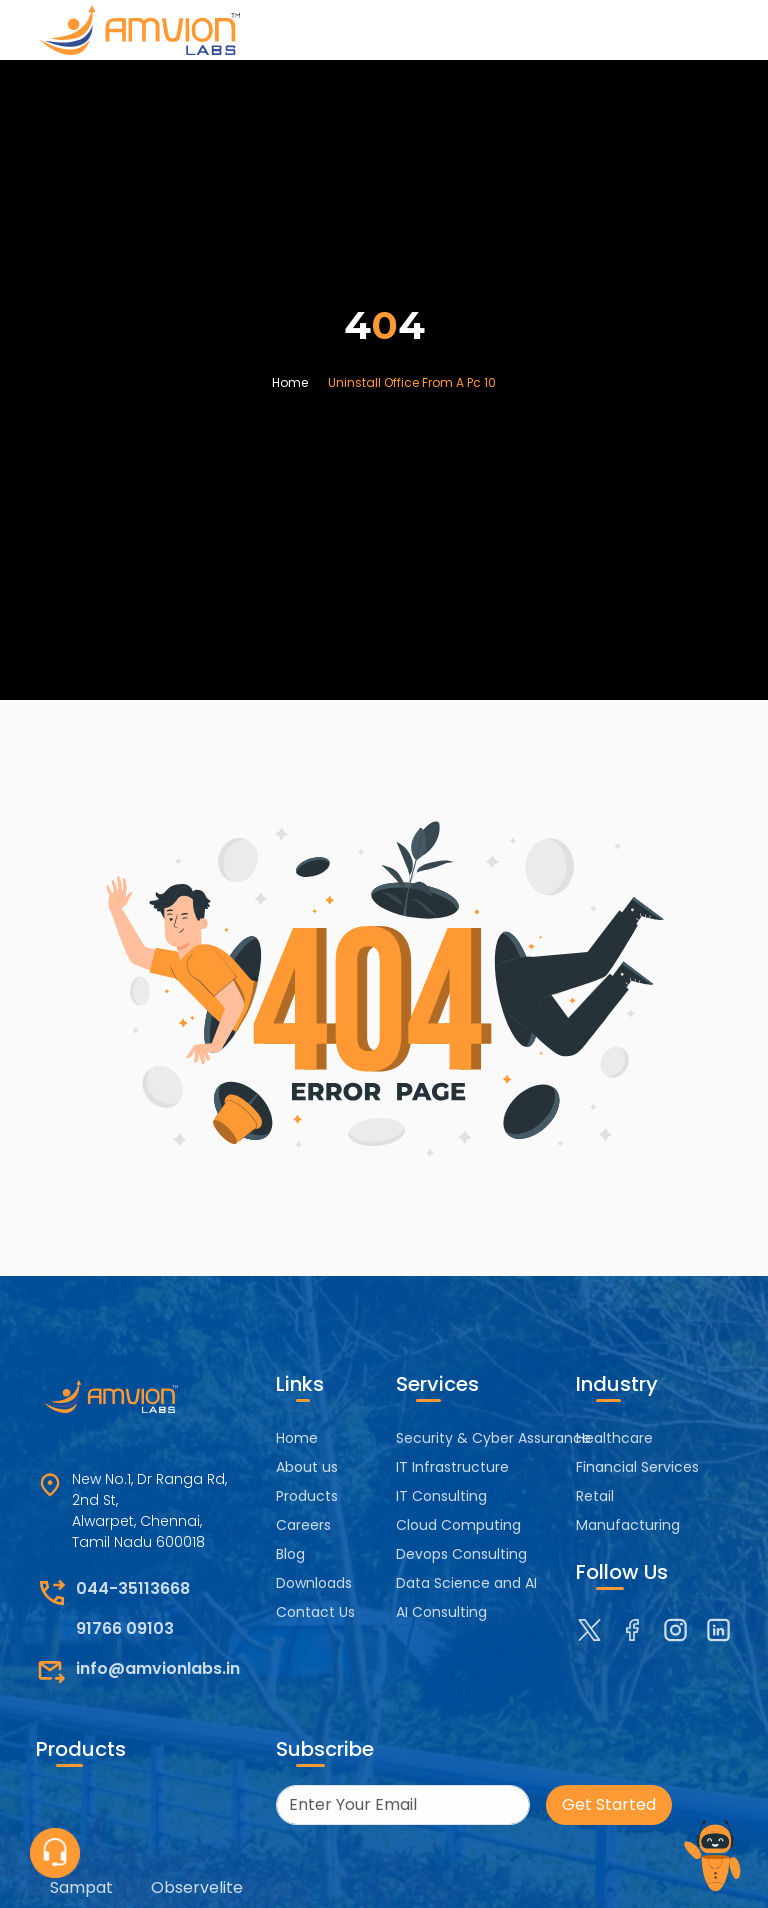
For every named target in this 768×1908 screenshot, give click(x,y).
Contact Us (315, 1612)
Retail (595, 1496)
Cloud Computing (458, 1525)
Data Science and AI (466, 1583)
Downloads (314, 1583)
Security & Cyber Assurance (493, 1438)
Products (307, 1496)
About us (307, 1467)
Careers (303, 1525)
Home (290, 382)
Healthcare (614, 1438)
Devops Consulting (461, 1554)
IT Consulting (441, 1496)
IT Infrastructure (452, 1467)
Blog (290, 1554)
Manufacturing (628, 1525)
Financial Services (637, 1467)
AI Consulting (441, 1612)
